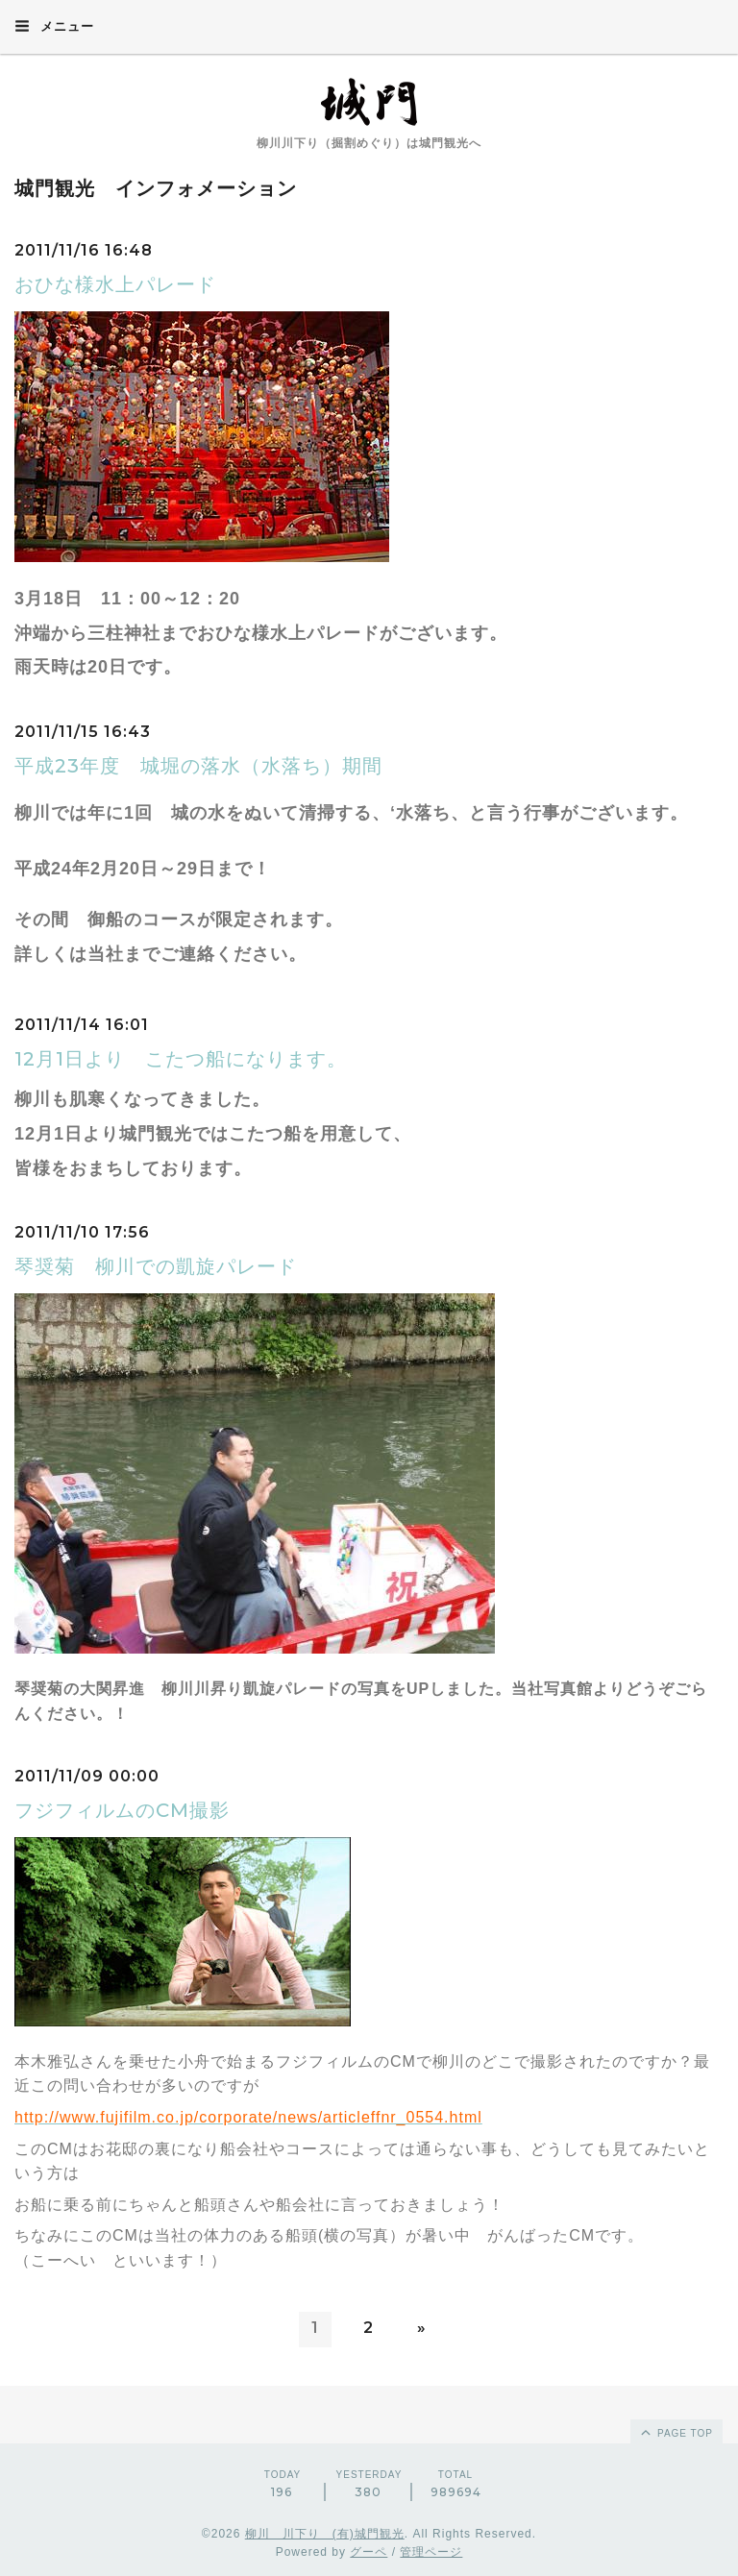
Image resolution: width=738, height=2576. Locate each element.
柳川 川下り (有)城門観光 (325, 2533)
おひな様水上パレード (115, 284)
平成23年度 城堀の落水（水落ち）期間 (198, 765)
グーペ (368, 2552)
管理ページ (431, 2552)
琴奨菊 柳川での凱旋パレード (155, 1266)
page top (675, 2432)
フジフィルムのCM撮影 (122, 1810)
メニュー (54, 26)
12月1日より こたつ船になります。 (180, 1058)
